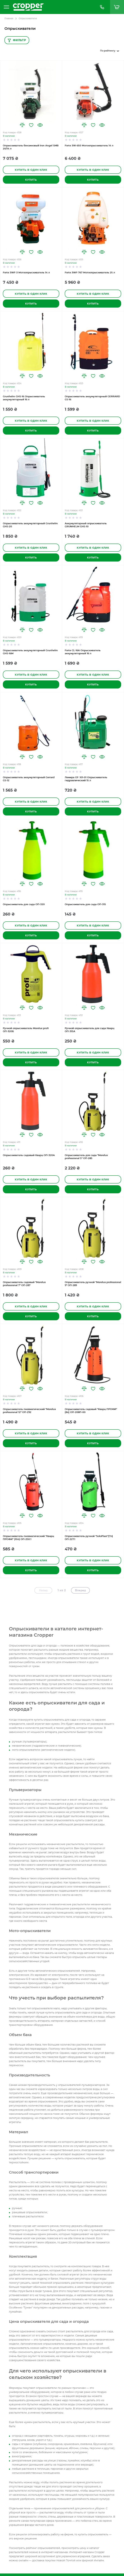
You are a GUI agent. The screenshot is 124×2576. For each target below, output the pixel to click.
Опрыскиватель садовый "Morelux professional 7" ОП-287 (24, 1284)
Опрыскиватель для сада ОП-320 (24, 904)
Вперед (80, 1590)
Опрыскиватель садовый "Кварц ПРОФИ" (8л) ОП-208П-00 (91, 1411)
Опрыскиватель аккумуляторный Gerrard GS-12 (29, 779)
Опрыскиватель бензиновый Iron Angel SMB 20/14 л (31, 147)
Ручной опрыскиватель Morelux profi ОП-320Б (26, 1030)
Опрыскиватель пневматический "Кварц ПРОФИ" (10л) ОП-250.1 (28, 1538)
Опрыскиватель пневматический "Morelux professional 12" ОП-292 (29, 1411)
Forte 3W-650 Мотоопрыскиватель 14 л (89, 146)
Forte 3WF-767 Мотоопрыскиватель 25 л (90, 273)
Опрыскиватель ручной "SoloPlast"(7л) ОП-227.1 (89, 1538)
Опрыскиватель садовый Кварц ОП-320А (29, 1155)
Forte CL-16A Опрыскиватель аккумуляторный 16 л (83, 652)
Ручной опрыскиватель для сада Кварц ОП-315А (89, 1030)
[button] (22, 125)
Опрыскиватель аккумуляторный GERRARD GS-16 (92, 398)
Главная (8, 18)
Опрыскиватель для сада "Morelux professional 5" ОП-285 (86, 1157)
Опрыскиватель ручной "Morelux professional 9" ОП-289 (93, 1284)
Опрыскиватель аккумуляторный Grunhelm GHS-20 (30, 525)
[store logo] (52, 7)
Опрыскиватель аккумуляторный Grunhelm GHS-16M (30, 652)
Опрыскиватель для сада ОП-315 (85, 904)
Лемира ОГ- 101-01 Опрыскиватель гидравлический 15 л (86, 779)
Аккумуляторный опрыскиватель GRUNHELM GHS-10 (86, 525)
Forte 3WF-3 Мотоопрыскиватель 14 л (26, 273)
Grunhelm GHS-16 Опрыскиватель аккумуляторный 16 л (24, 398)
